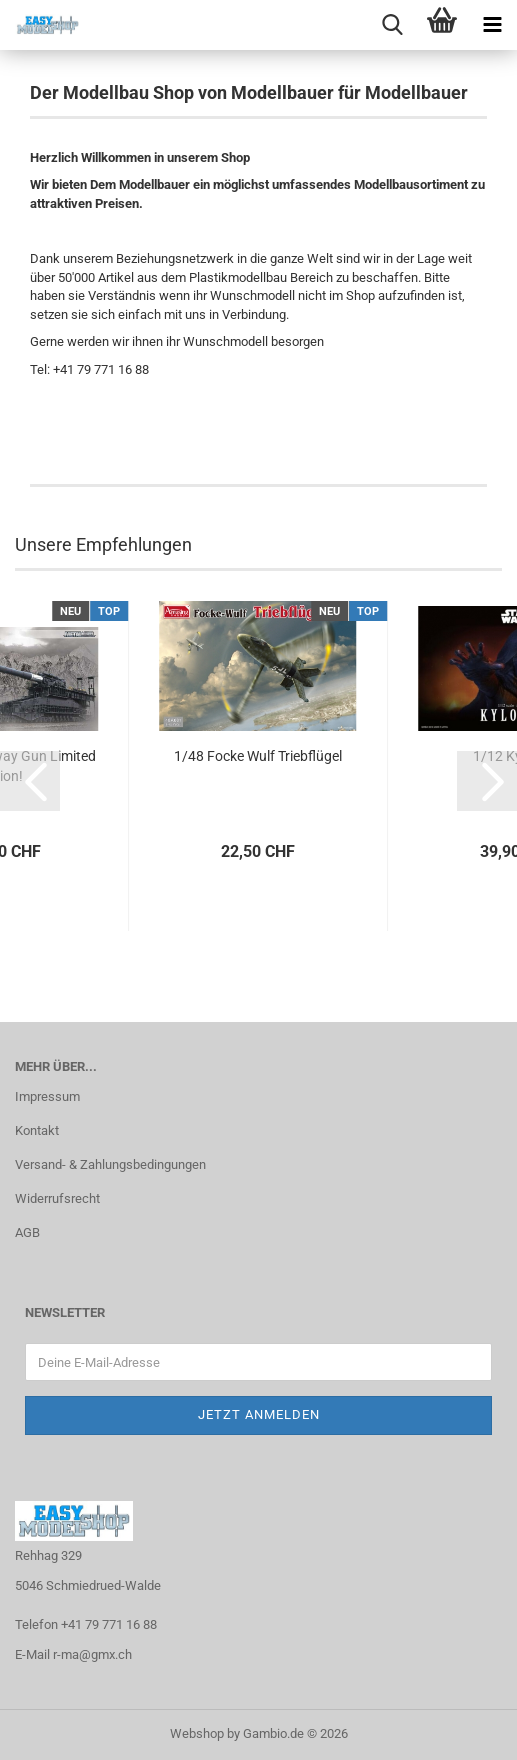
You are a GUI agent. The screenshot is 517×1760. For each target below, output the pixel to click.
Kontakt (37, 1130)
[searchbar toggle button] (392, 25)
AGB (27, 1232)
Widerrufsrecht (57, 1198)
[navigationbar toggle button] (492, 25)
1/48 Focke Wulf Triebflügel (258, 756)
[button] (30, 781)
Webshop (197, 1733)
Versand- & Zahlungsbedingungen (110, 1164)
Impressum (47, 1096)
